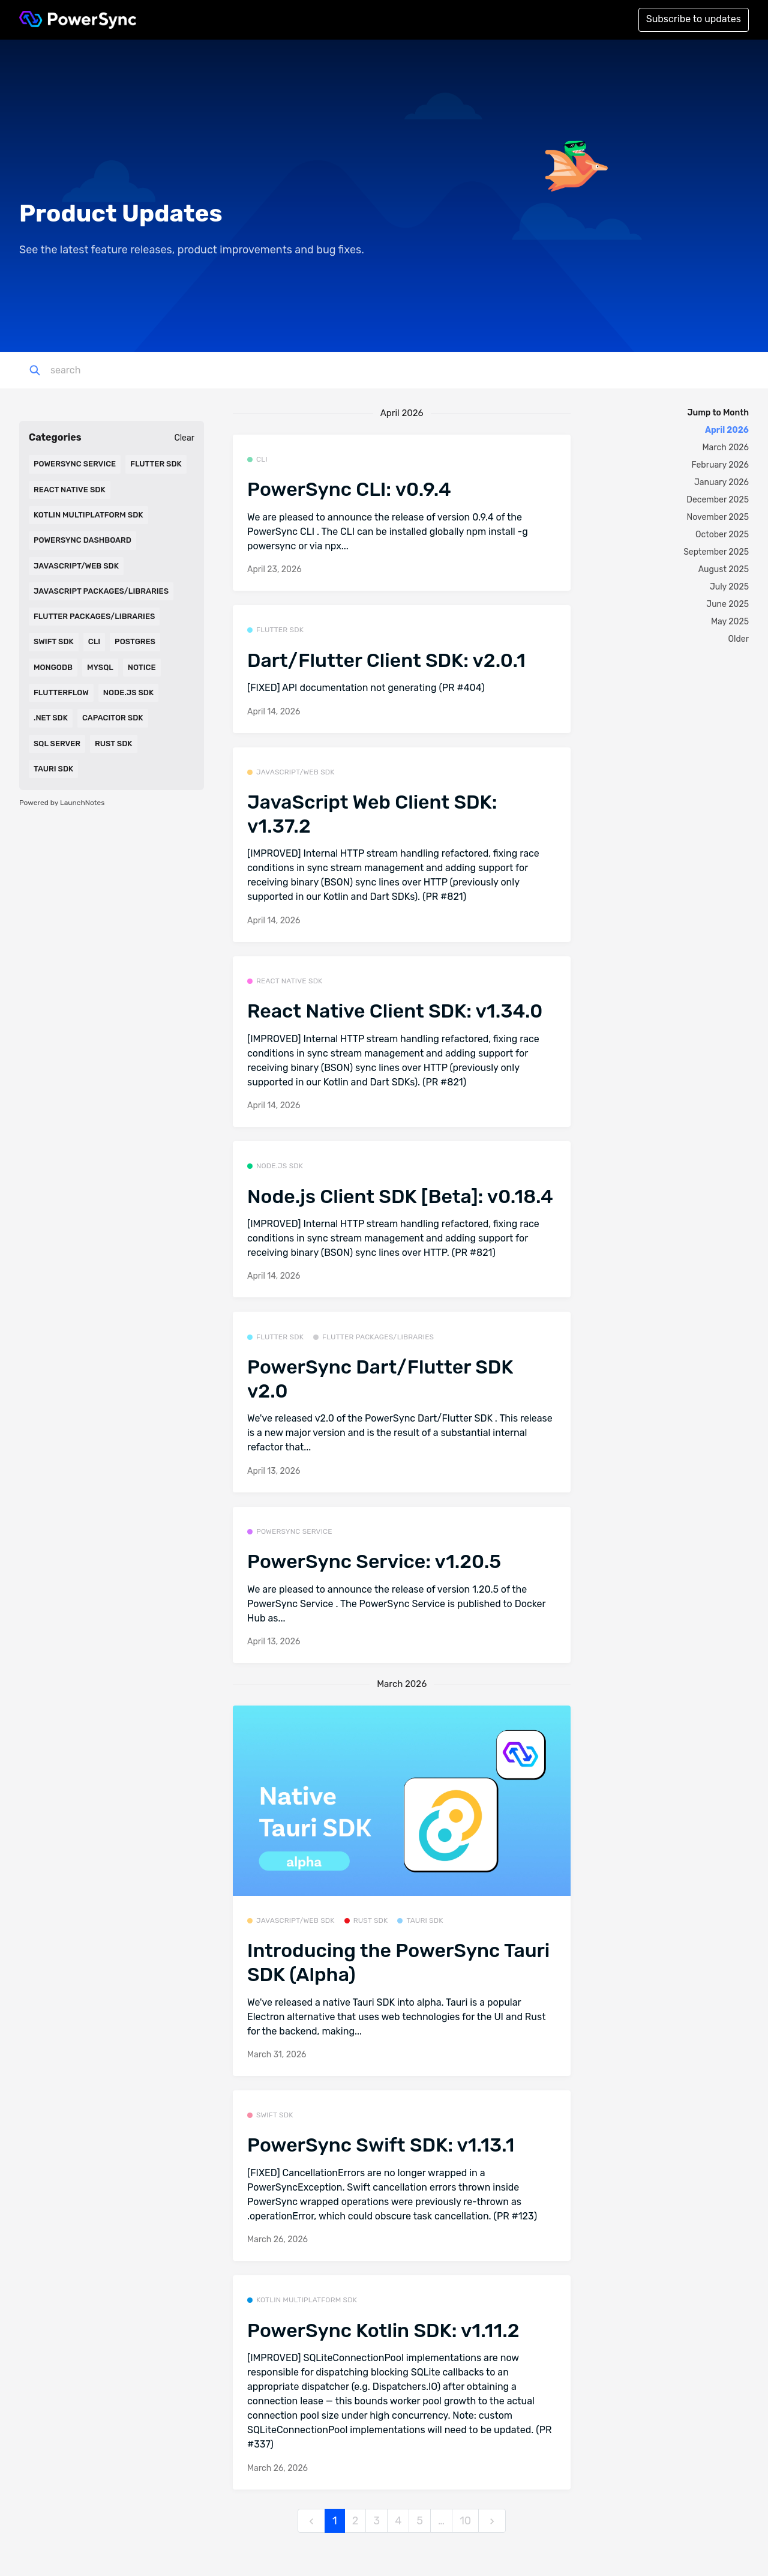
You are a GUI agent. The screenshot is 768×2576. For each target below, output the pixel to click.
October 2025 (722, 534)
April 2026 (727, 430)
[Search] (116, 370)
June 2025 (727, 604)
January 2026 (721, 482)
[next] (492, 2521)
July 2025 (729, 587)
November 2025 (717, 517)
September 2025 (716, 552)
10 (465, 2520)
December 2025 (717, 500)
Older (738, 639)
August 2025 (723, 569)
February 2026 (720, 465)
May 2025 (730, 622)
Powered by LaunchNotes (61, 802)
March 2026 (726, 447)
